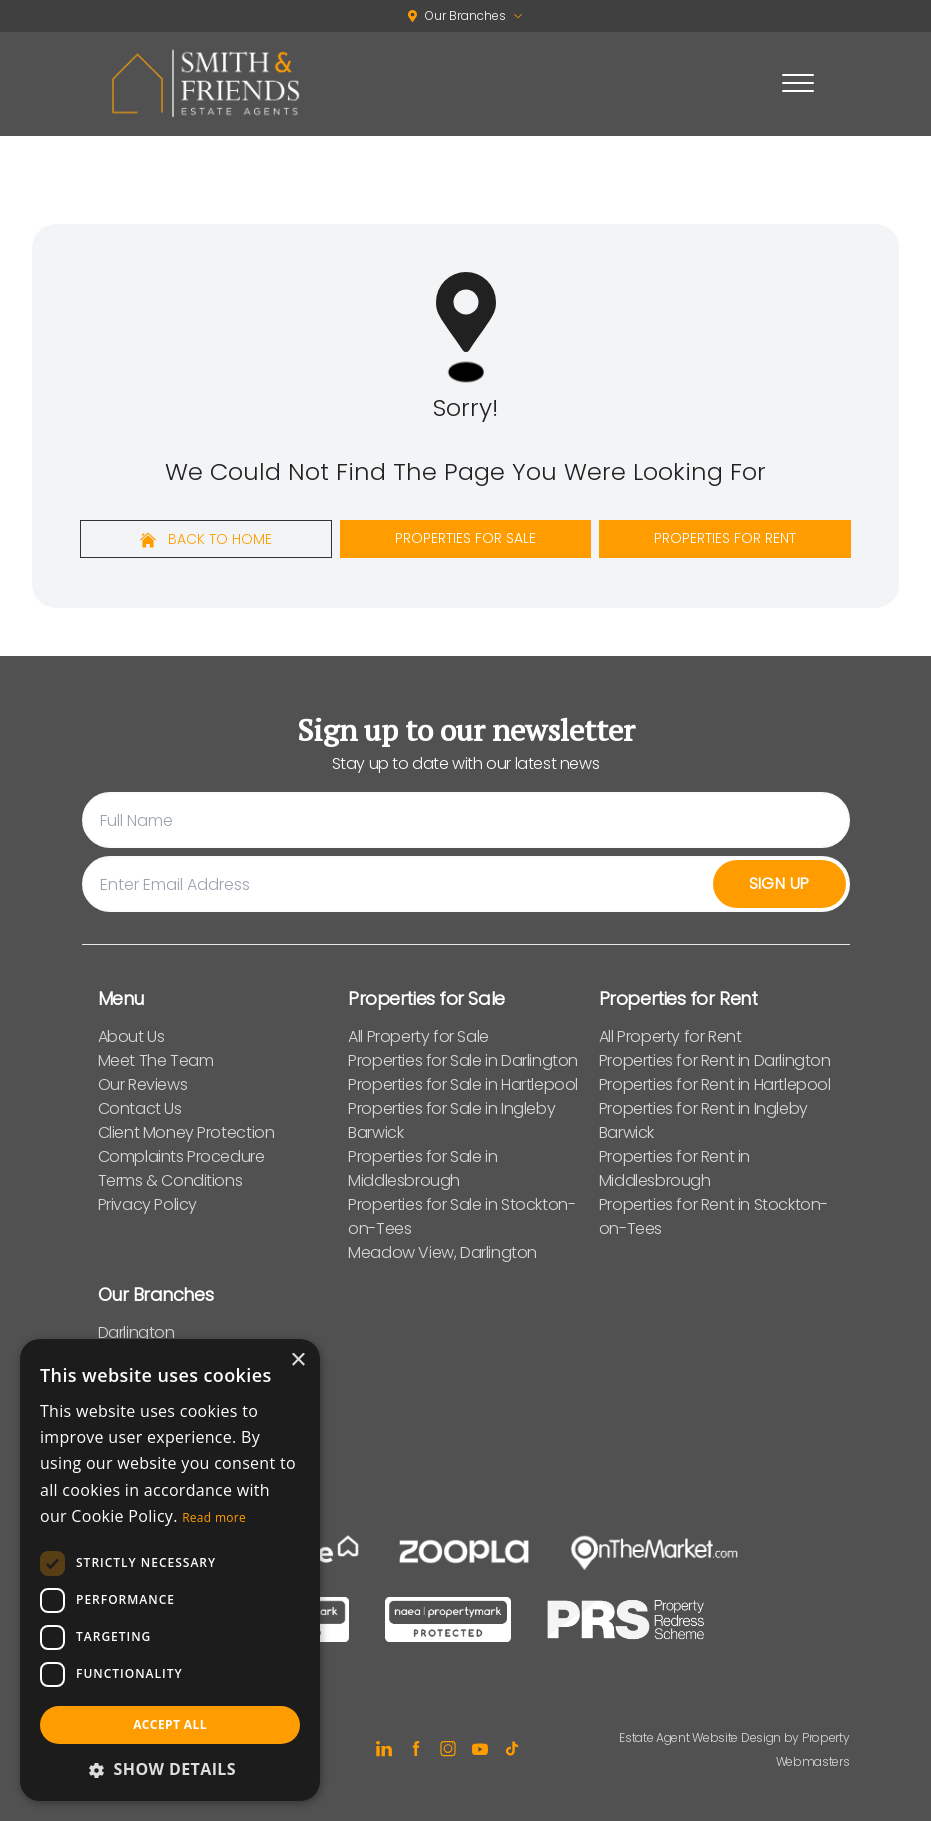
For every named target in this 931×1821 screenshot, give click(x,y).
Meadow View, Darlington (442, 1252)
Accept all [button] (170, 1724)
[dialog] (170, 1570)
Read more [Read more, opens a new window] (214, 1517)
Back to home (206, 539)
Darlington (136, 1332)
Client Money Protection (186, 1132)
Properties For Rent (725, 538)
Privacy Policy (147, 1204)
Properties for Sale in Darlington (463, 1060)
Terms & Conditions (170, 1180)
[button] (170, 1769)
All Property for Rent (670, 1036)
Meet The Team (156, 1060)
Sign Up (779, 883)
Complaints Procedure (181, 1156)
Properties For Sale (465, 538)
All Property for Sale (418, 1036)
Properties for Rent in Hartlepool (715, 1084)
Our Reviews (143, 1084)
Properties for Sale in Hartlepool (463, 1084)
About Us (131, 1036)
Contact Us (140, 1108)
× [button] (297, 1360)
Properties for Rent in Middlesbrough (674, 1168)
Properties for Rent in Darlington (715, 1060)
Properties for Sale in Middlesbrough (422, 1168)
